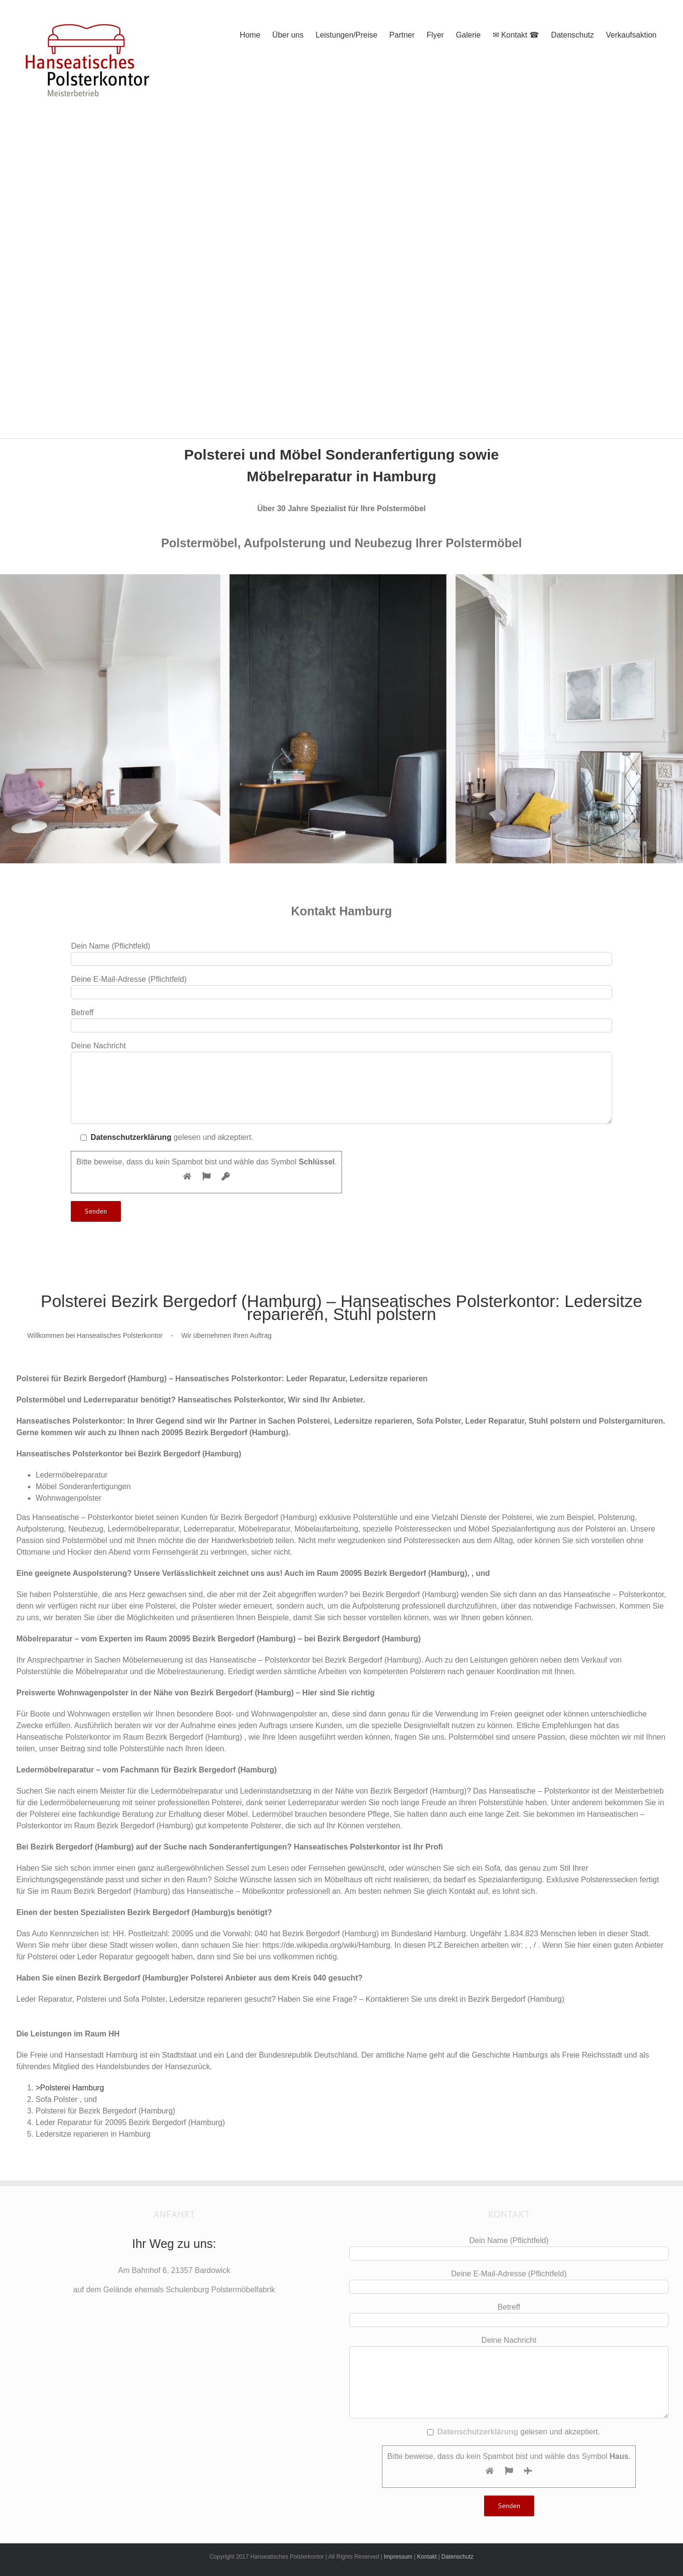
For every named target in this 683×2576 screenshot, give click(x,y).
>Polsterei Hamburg (70, 2088)
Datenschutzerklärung (131, 1137)
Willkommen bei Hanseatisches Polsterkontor (95, 1335)
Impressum (398, 2556)
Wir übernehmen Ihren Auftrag (226, 1335)
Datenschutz (457, 2556)
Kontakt (427, 2556)
